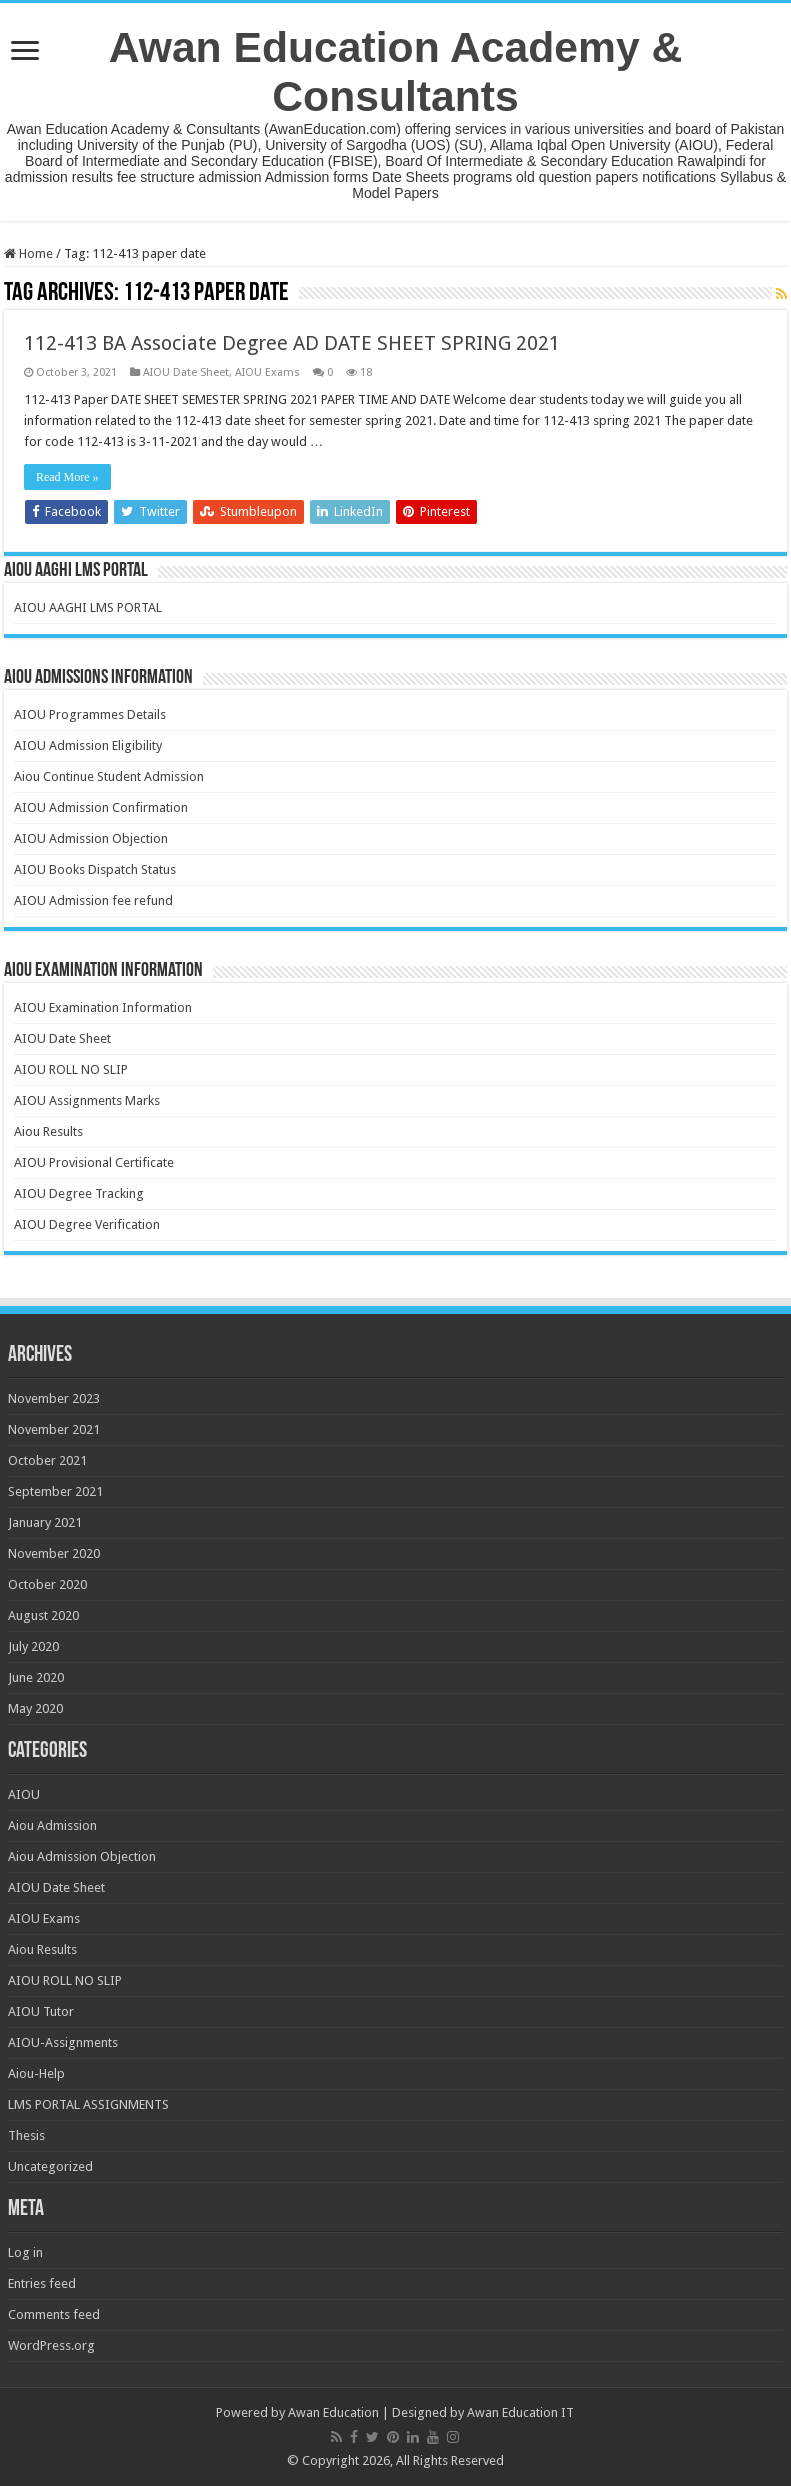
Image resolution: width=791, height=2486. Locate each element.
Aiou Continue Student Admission (109, 776)
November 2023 (54, 1398)
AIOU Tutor (41, 2011)
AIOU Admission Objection (91, 838)
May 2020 (35, 1708)
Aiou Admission (52, 1825)
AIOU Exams (267, 372)
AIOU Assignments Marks (87, 1100)
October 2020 (47, 1584)
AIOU (24, 1794)
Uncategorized (50, 2166)
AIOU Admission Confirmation (101, 807)
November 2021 (54, 1429)
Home (28, 253)
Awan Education (333, 2412)
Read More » (67, 477)
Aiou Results (48, 1131)
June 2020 (36, 1677)
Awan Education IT (520, 2412)
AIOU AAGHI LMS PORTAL (88, 607)
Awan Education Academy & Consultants (396, 71)
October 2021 (47, 1460)
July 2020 (33, 1646)
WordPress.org (51, 2345)
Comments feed (54, 2314)
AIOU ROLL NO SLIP (71, 1069)
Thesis (26, 2135)
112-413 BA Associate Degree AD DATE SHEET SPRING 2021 (292, 343)
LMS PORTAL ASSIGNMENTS (88, 2104)
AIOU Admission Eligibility (88, 745)
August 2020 (43, 1615)
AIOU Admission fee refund (93, 900)
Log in (25, 2252)
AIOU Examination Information (103, 1007)
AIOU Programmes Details (90, 714)
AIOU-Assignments (63, 2042)
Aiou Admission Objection (82, 1856)
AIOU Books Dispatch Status (95, 869)
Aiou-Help (36, 2073)
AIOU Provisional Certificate (94, 1162)
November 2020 (54, 1553)
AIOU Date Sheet (186, 372)
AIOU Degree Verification (87, 1224)
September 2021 (55, 1491)
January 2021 (45, 1522)
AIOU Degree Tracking (79, 1193)
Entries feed (42, 2283)
